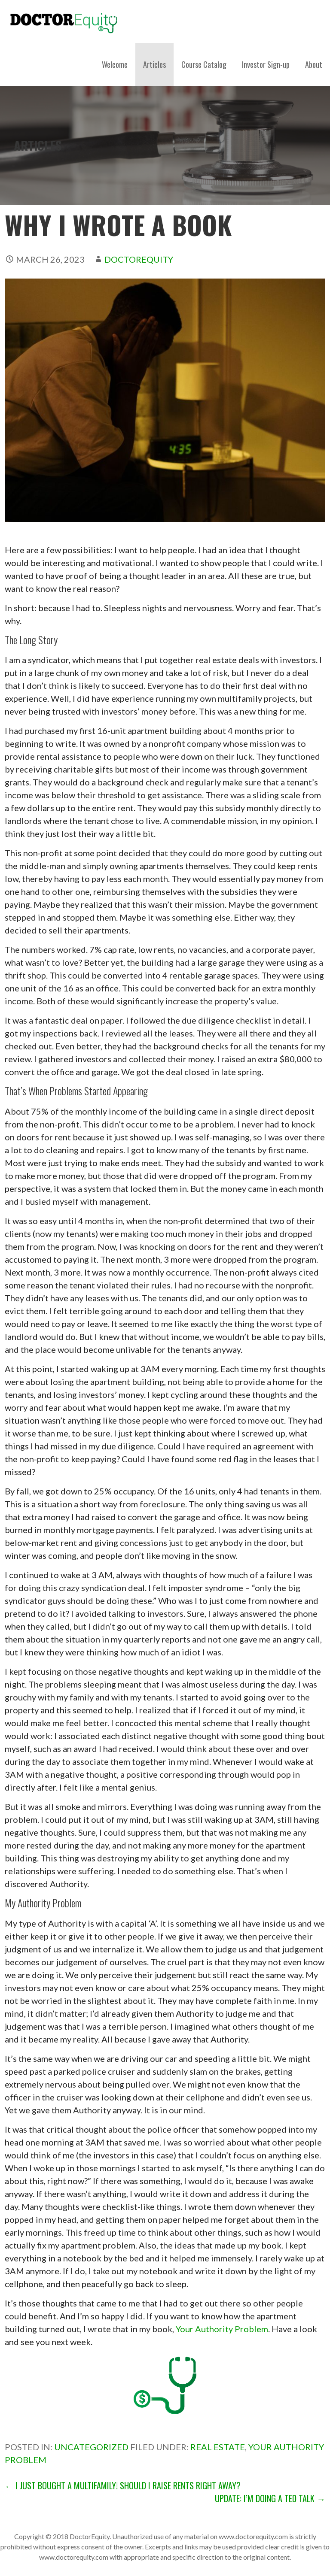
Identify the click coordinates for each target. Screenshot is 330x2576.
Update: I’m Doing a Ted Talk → (270, 2498)
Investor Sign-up (266, 64)
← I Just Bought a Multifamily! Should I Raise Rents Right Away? (123, 2485)
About (313, 64)
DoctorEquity (138, 259)
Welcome (115, 64)
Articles (154, 64)
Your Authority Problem (222, 2329)
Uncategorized (91, 2447)
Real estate (217, 2447)
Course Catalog (203, 64)
